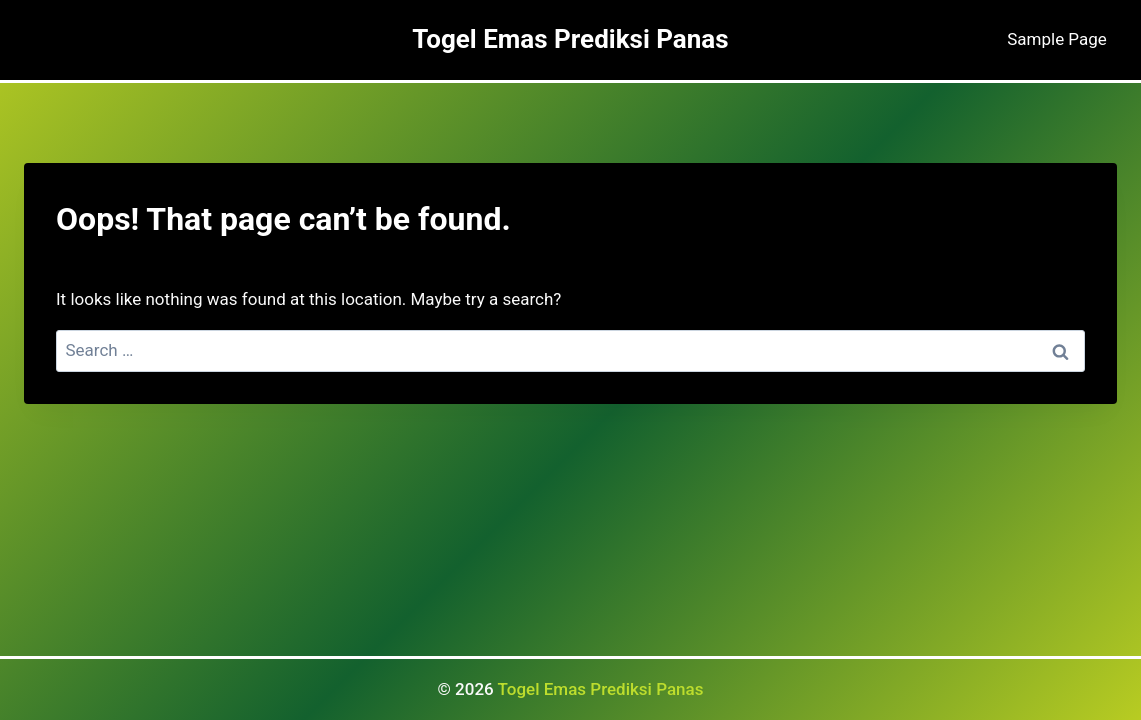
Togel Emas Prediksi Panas (601, 689)
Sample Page (1057, 39)
